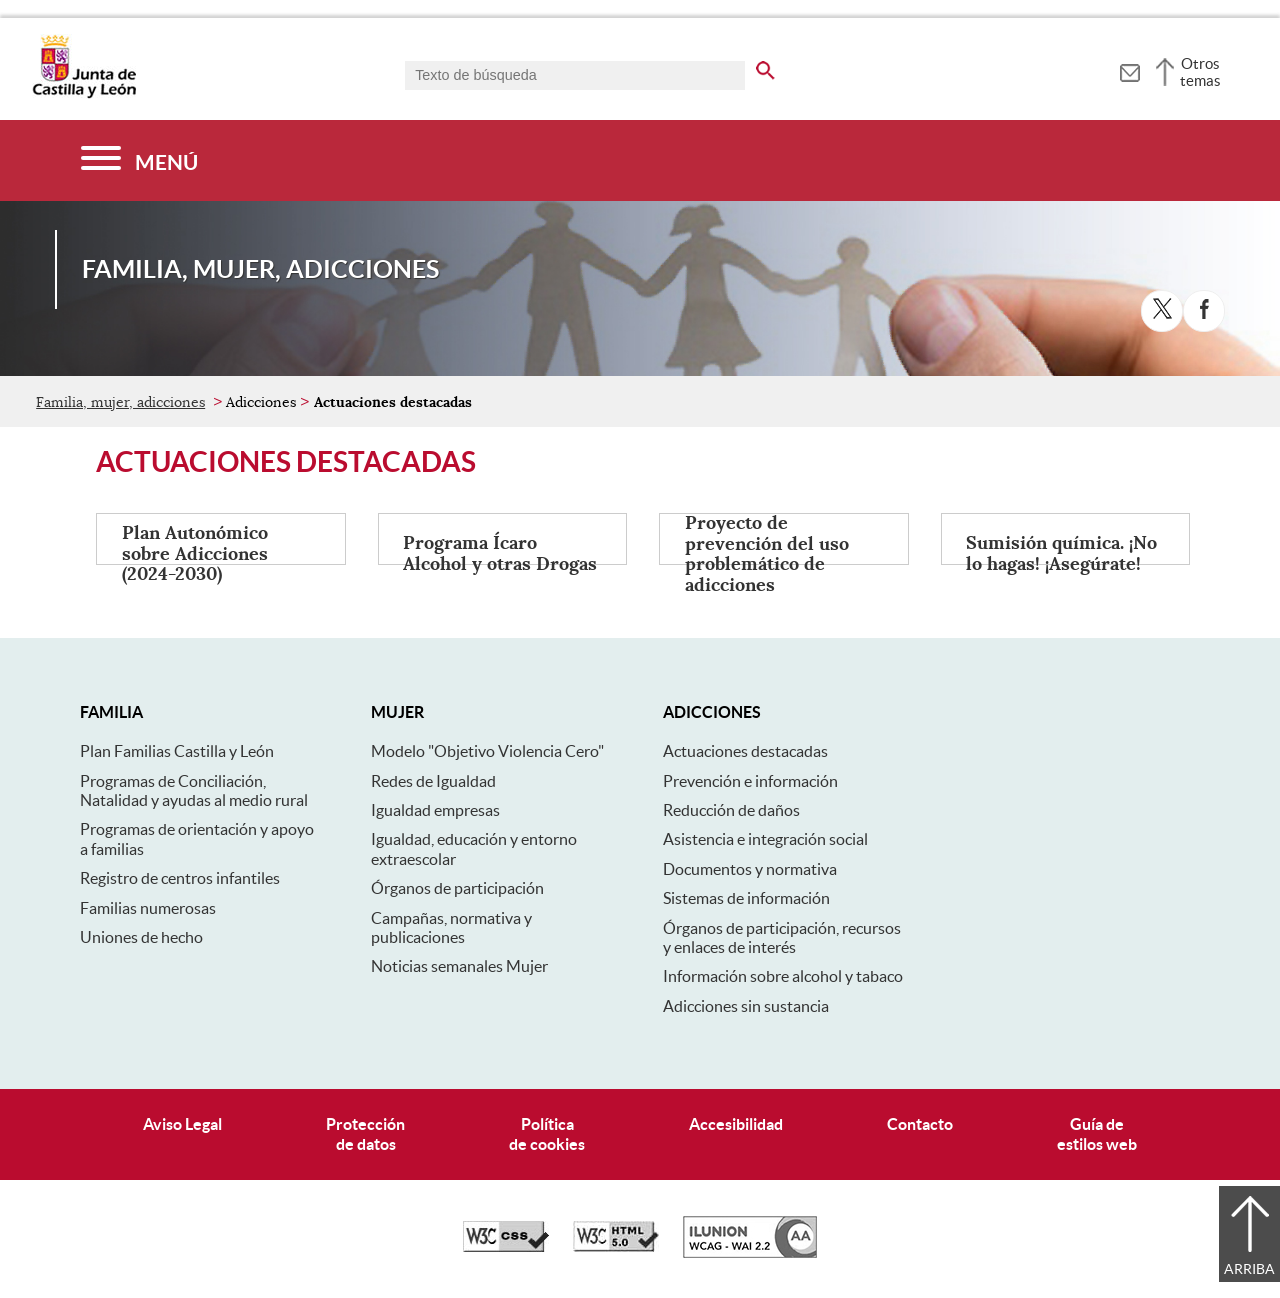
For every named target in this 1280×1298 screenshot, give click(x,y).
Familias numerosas (148, 908)
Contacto (920, 1124)
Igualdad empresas (435, 810)
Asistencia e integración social (765, 839)
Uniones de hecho (141, 937)
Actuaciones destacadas (745, 751)
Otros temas (1200, 72)
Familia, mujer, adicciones (120, 402)
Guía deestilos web (1097, 1133)
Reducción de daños (731, 810)
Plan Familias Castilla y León (177, 751)
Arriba (1249, 1269)
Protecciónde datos (365, 1133)
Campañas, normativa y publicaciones (451, 927)
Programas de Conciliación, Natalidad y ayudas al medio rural (194, 790)
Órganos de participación (457, 888)
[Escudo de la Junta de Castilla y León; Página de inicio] (84, 94)
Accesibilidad (736, 1124)
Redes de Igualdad (433, 781)
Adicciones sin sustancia (746, 1006)
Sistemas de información (746, 898)
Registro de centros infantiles (180, 878)
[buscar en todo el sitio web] (765, 67)
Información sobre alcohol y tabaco (783, 976)
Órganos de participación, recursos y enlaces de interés (782, 937)
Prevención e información (750, 781)
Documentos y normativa (750, 869)
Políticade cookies (547, 1133)
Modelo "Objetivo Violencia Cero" (487, 751)
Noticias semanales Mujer (459, 966)
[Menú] (139, 160)
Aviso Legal (182, 1124)
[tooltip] (1129, 70)
